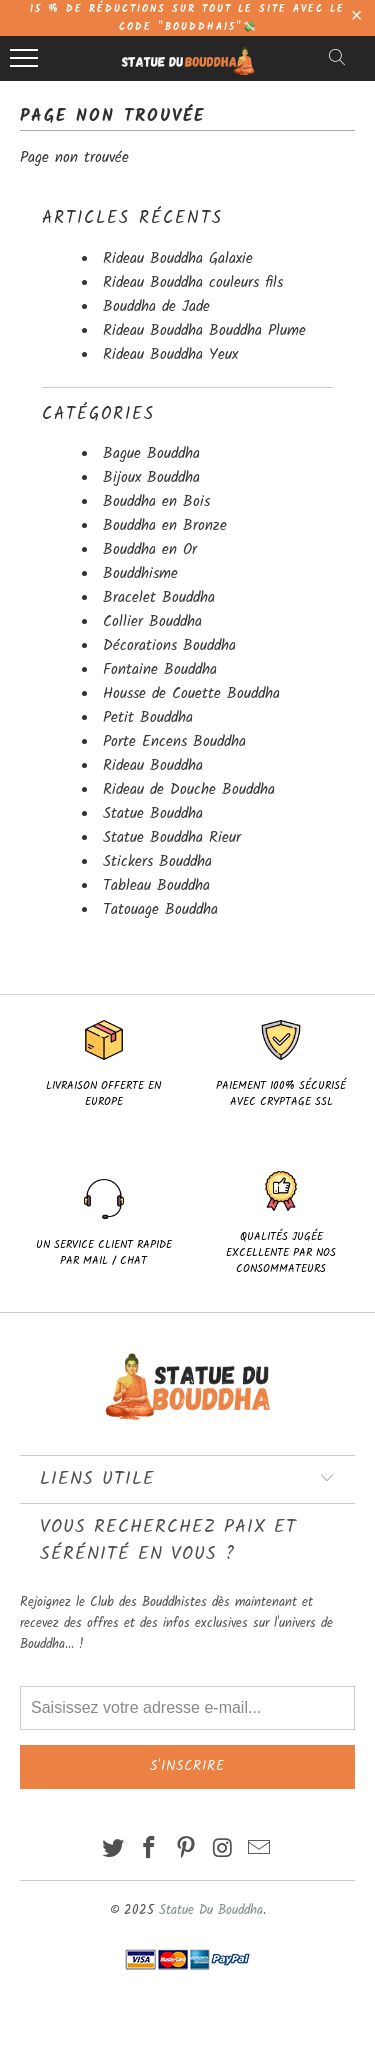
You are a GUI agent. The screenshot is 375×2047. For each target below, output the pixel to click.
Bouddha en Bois (156, 502)
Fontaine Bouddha (160, 670)
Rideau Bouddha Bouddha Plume (204, 331)
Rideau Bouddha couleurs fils (193, 283)
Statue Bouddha (153, 814)
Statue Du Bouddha (211, 1910)
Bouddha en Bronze (165, 526)
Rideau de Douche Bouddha (189, 790)
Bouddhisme (140, 574)
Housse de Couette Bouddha (191, 694)
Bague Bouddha (151, 454)
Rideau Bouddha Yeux (170, 355)
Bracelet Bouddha (159, 598)
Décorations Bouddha (169, 646)
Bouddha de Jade (156, 307)
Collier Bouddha (152, 622)
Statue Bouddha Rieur (172, 838)
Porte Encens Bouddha (174, 742)
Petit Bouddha (148, 718)
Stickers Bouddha (157, 862)
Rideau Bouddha (153, 766)
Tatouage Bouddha (160, 910)
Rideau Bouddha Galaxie (178, 259)
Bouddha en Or (150, 550)
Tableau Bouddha (156, 886)
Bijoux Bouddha (151, 478)
